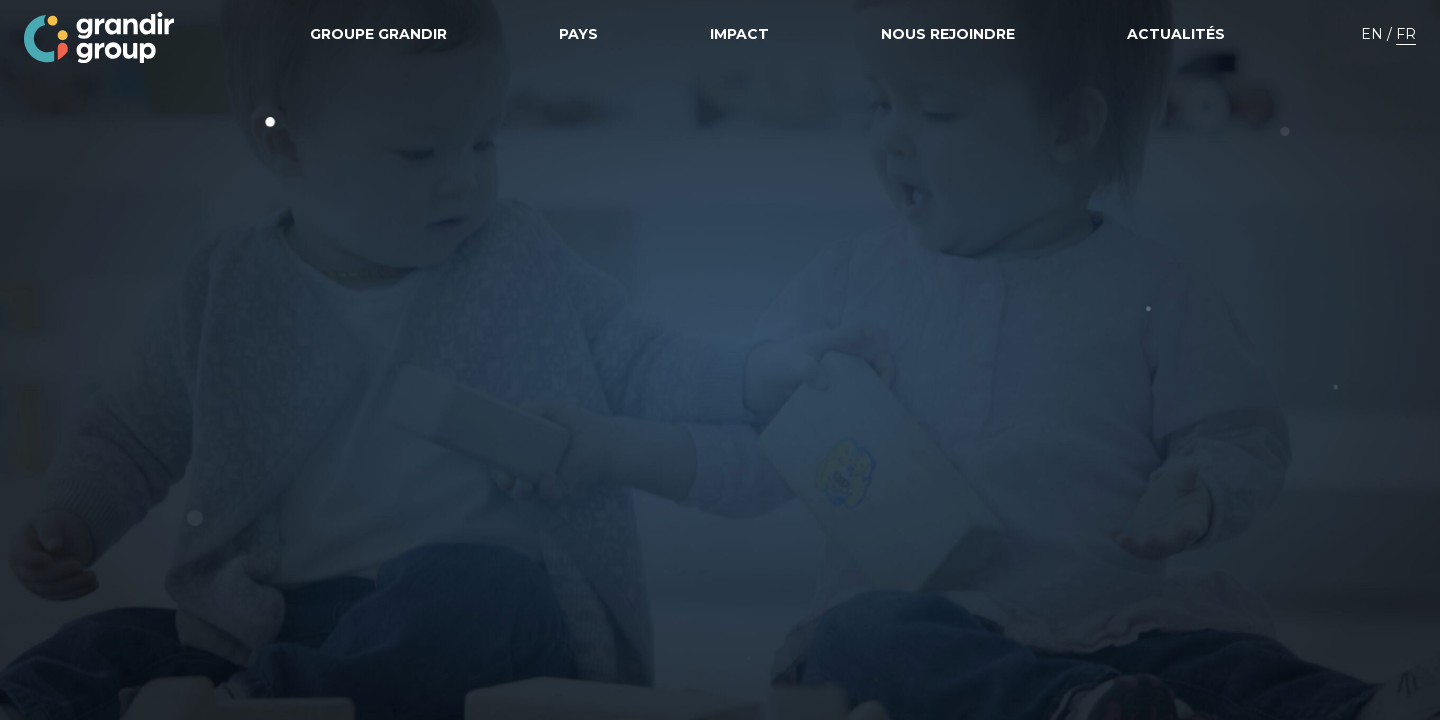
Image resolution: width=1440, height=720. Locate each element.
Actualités (1176, 34)
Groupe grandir (378, 34)
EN (1372, 34)
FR (1406, 34)
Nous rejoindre (948, 34)
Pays (578, 34)
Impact (739, 34)
